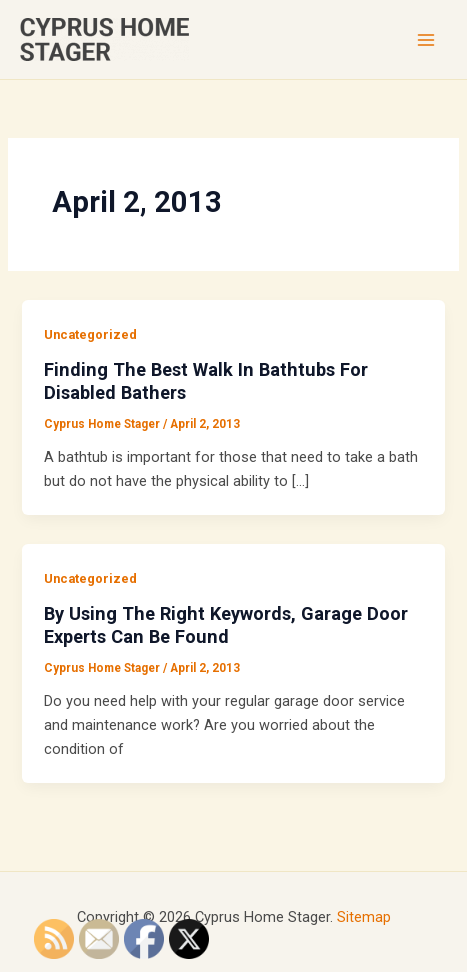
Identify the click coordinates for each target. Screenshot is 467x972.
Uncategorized (90, 334)
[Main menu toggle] (426, 40)
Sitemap (364, 917)
